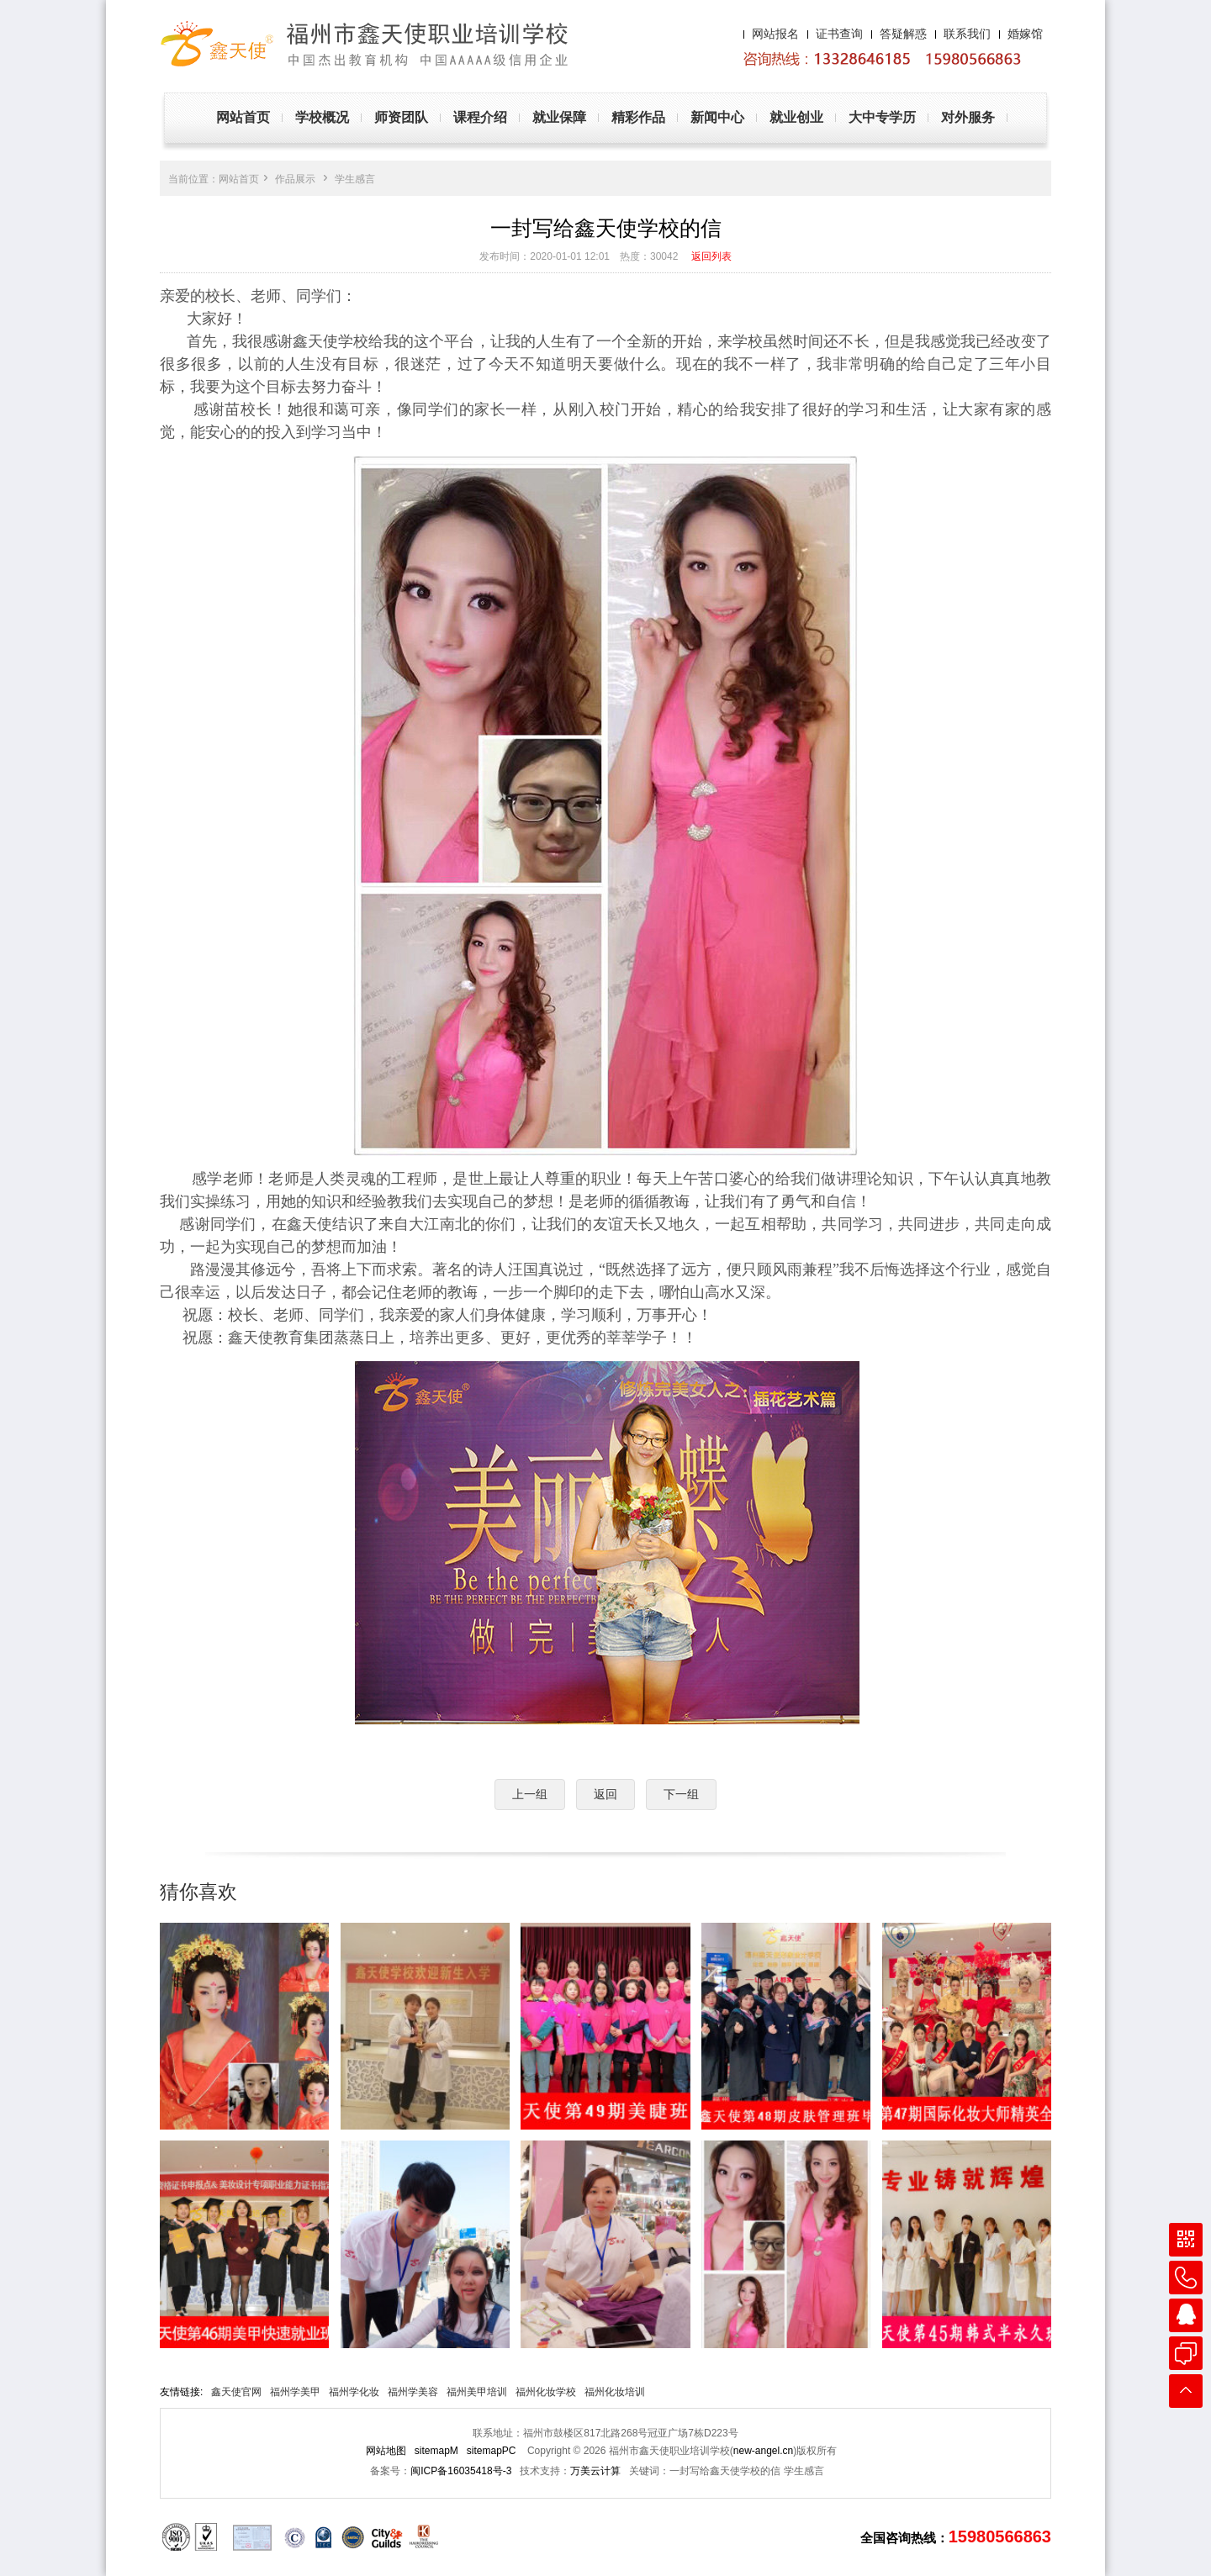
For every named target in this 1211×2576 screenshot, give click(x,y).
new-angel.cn (763, 2451)
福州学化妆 (354, 2392)
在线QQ (1186, 2315)
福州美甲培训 (477, 2392)
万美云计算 (595, 2471)
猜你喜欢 (198, 1892)
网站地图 (386, 2451)
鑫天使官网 (236, 2392)
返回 (605, 1794)
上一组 (529, 1794)
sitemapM (436, 2451)
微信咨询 (1186, 2240)
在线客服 (1186, 2353)
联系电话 (1186, 2277)
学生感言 (355, 179)
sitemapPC (491, 2451)
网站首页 (239, 179)
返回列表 (711, 256)
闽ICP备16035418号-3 (460, 2471)
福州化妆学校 (546, 2392)
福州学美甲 (295, 2392)
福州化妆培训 (614, 2392)
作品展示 (295, 179)
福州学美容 (413, 2392)
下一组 (681, 1794)
